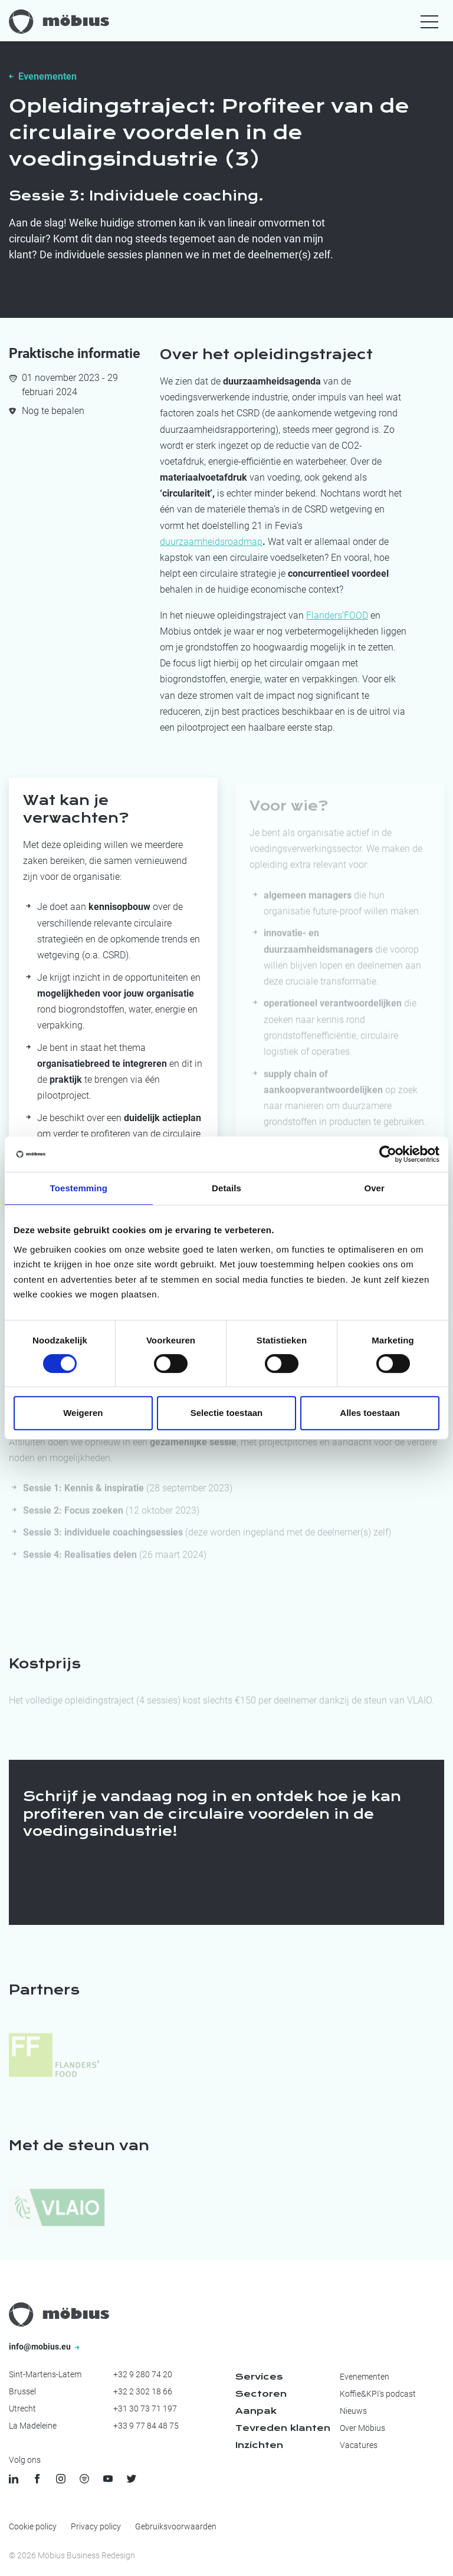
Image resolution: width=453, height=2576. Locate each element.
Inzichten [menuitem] (259, 2445)
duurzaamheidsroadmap (211, 541)
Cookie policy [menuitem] (33, 2526)
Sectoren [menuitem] (261, 2393)
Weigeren (83, 1413)
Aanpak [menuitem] (256, 2411)
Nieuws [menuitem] (353, 2411)
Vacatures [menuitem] (359, 2445)
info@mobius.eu (44, 2346)
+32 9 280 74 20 (142, 2374)
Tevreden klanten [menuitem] (282, 2428)
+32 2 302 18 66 (142, 2391)
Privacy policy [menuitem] (96, 2526)
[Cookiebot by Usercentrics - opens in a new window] (387, 1154)
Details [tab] (226, 1188)
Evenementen (47, 76)
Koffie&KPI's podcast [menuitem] (378, 2393)
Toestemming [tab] (79, 1188)
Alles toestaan (370, 1413)
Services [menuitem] (259, 2376)
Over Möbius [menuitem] (362, 2428)
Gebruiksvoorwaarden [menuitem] (175, 2526)
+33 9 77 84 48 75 (146, 2425)
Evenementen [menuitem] (364, 2376)
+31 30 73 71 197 (145, 2408)
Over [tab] (374, 1188)
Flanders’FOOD (337, 615)
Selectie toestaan (227, 1413)
